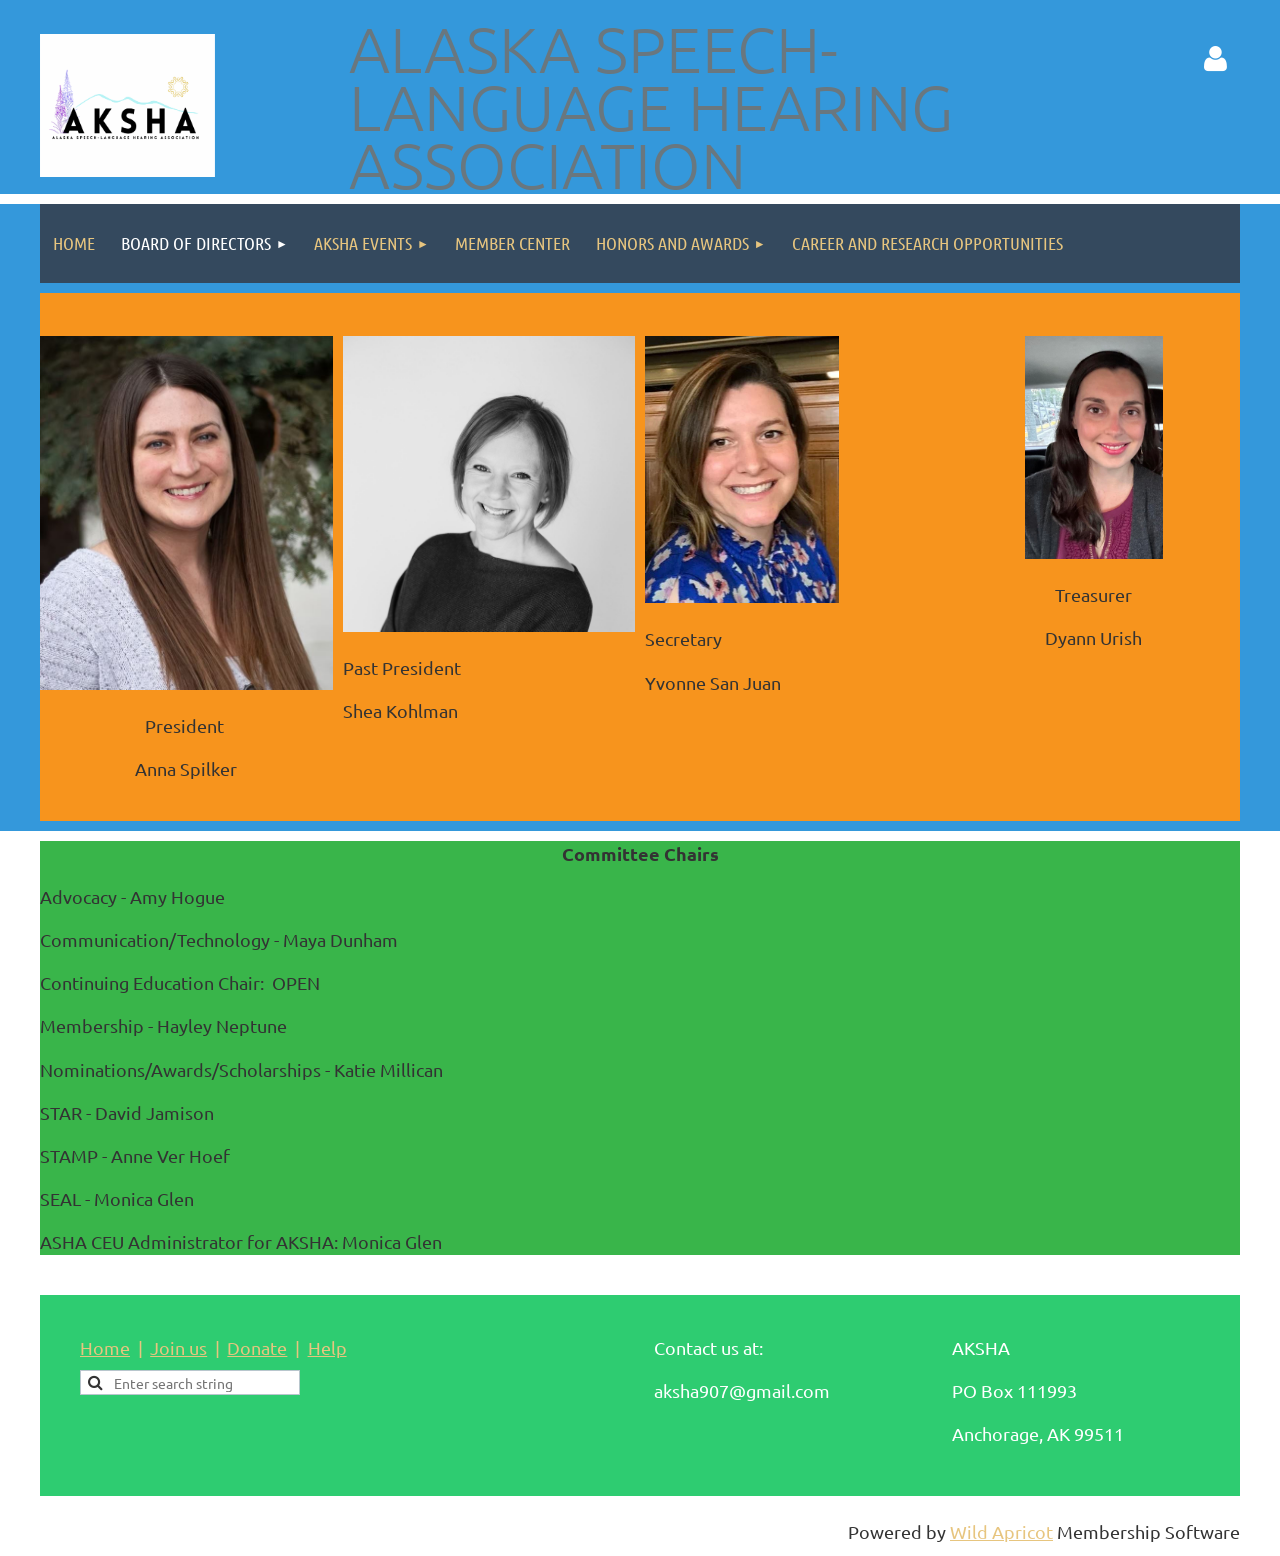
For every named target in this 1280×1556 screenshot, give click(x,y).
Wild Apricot (1001, 1531)
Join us (178, 1347)
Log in (1215, 59)
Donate (257, 1347)
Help (327, 1347)
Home (105, 1347)
